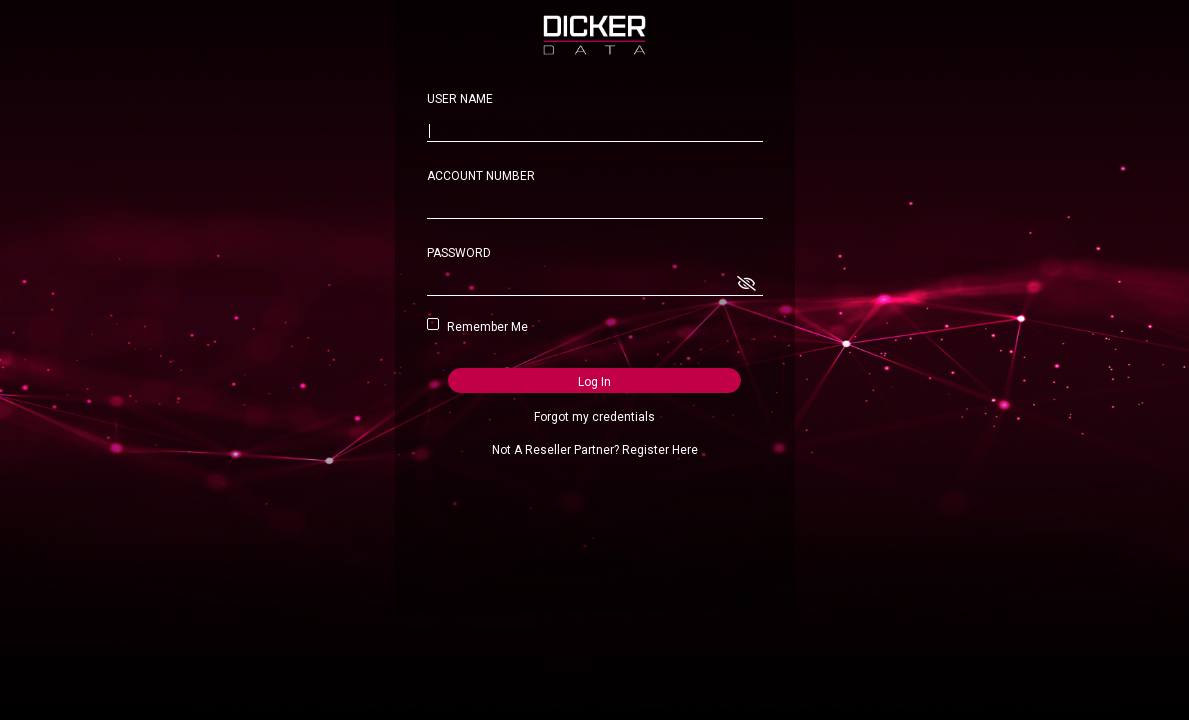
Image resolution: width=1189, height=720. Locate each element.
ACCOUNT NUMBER (481, 176)
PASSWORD (459, 253)
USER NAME (460, 99)
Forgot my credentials (594, 417)
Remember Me (484, 327)
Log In (594, 382)
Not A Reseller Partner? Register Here (595, 450)
